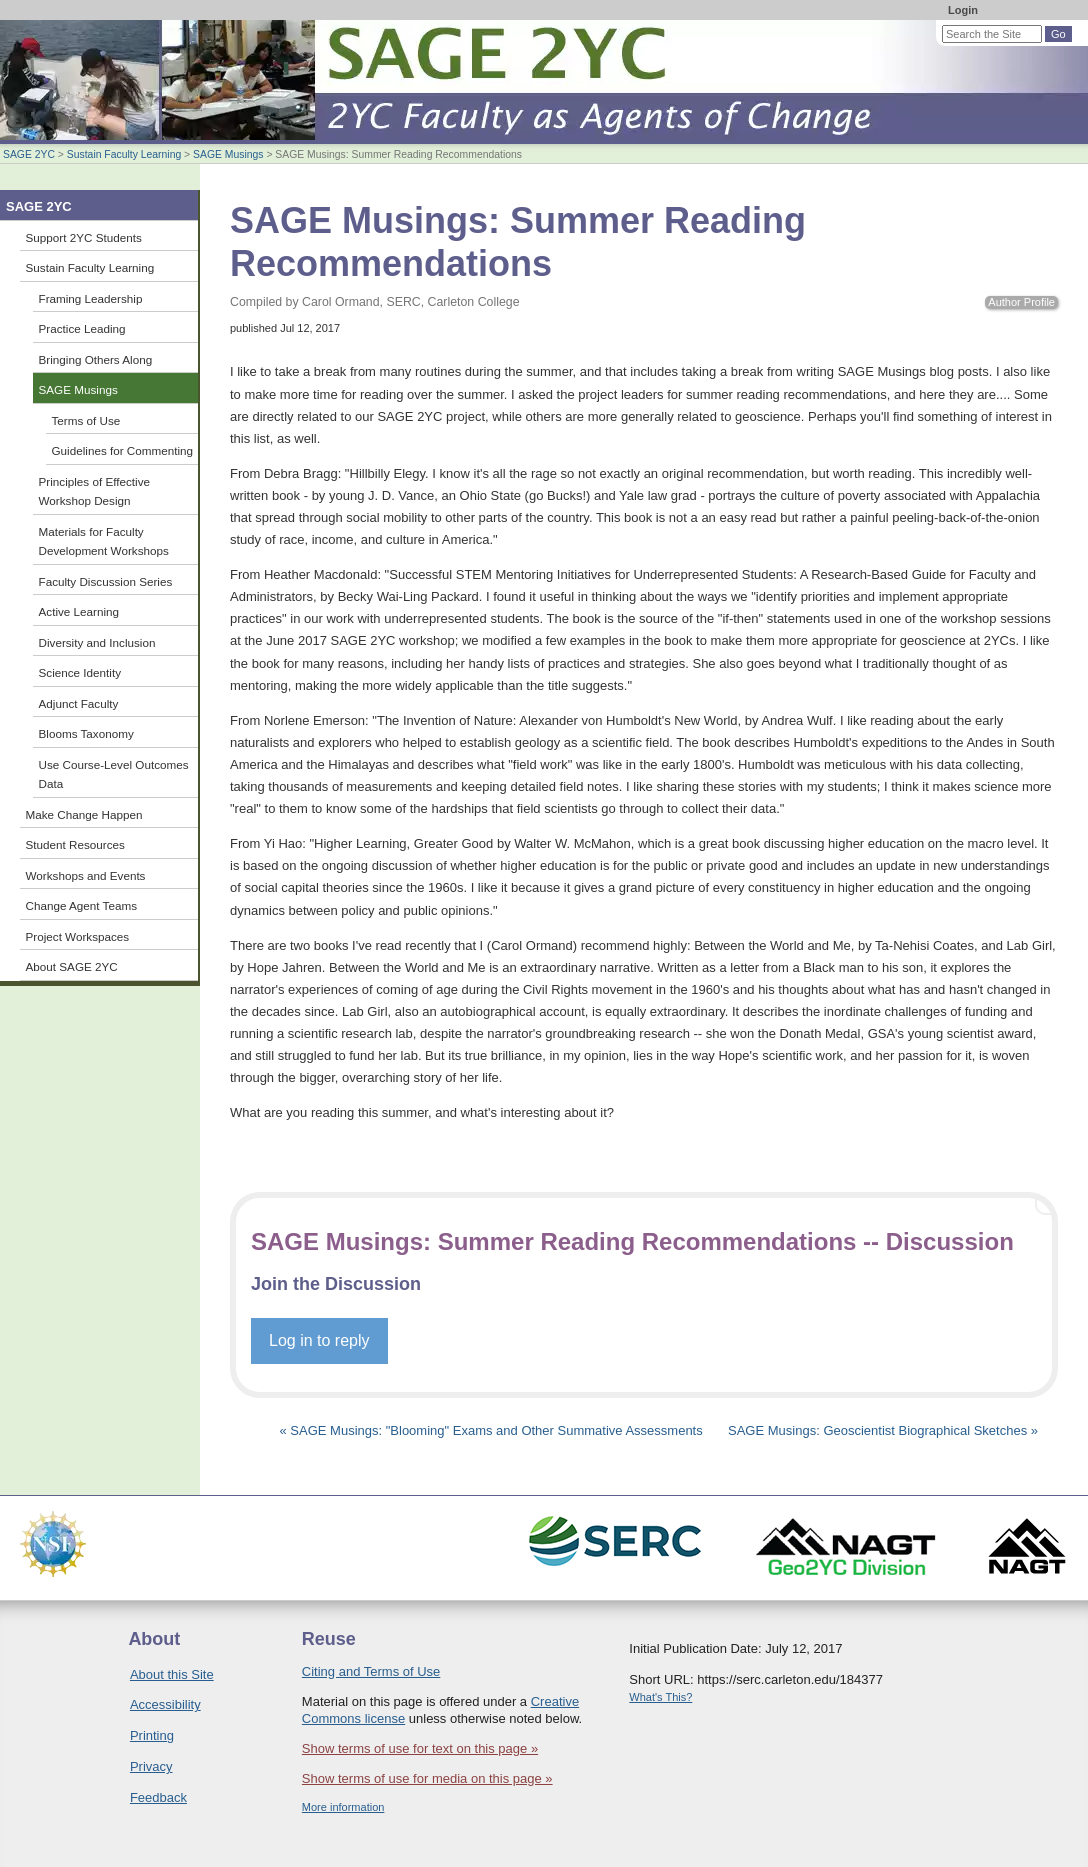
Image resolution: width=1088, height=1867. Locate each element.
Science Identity (80, 672)
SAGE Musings (228, 154)
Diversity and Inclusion (97, 642)
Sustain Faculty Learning (124, 154)
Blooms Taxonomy (86, 733)
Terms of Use (86, 420)
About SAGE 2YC (72, 966)
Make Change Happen (84, 814)
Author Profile (1021, 302)
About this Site (172, 1674)
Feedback (158, 1797)
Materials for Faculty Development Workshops (104, 541)
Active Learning (79, 611)
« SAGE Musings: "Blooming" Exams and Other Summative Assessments (493, 1430)
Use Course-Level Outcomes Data (114, 774)
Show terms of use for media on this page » (427, 1778)
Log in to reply (319, 1340)
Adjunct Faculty (79, 703)
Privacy (151, 1766)
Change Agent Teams (82, 905)
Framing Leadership (91, 298)
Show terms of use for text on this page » (420, 1748)
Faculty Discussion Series (106, 581)
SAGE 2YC (29, 154)
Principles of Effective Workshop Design (95, 491)
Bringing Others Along (96, 359)
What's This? (660, 1697)
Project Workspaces (78, 936)
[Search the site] (992, 34)
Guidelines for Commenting (123, 450)
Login (963, 10)
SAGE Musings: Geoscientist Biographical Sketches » (883, 1430)
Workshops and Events (86, 875)
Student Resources (75, 844)
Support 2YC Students (84, 237)
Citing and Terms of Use (371, 1671)
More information (343, 1807)
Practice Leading (82, 328)
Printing (152, 1735)
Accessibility (165, 1704)
